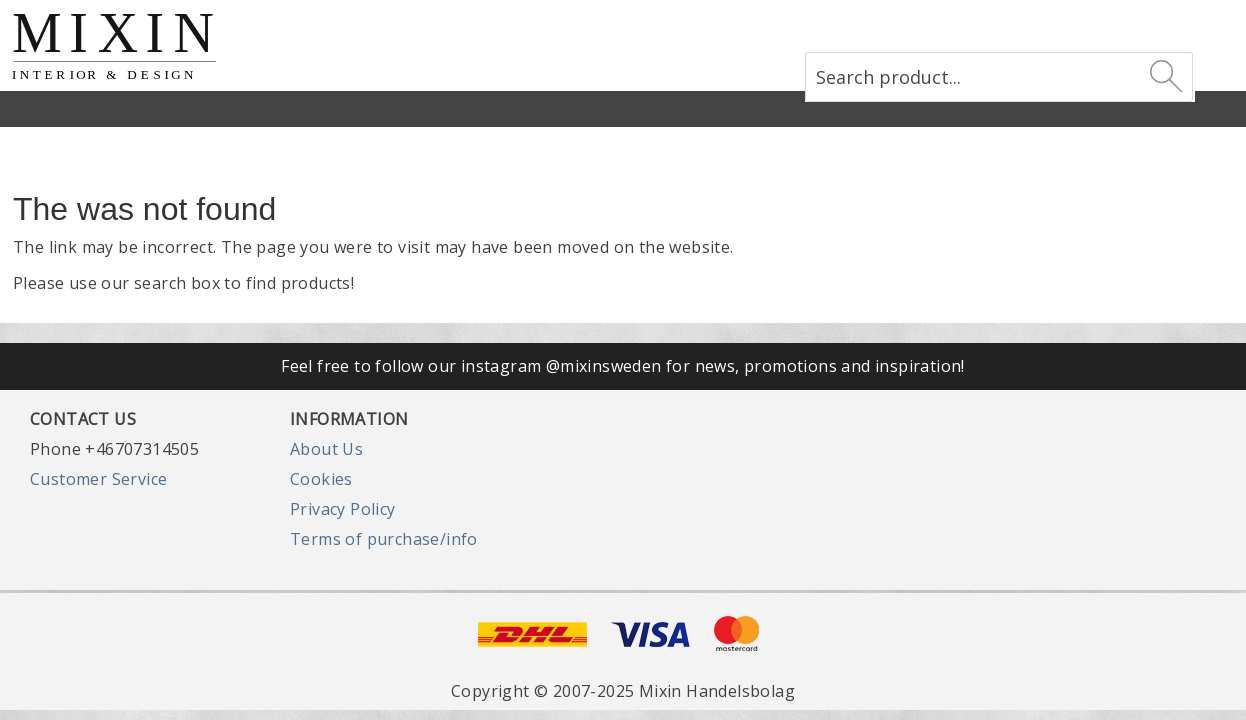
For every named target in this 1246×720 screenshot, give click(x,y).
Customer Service (98, 479)
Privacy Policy (343, 509)
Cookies (321, 479)
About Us (326, 449)
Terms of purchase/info (384, 539)
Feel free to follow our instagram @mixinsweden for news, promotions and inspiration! (623, 366)
